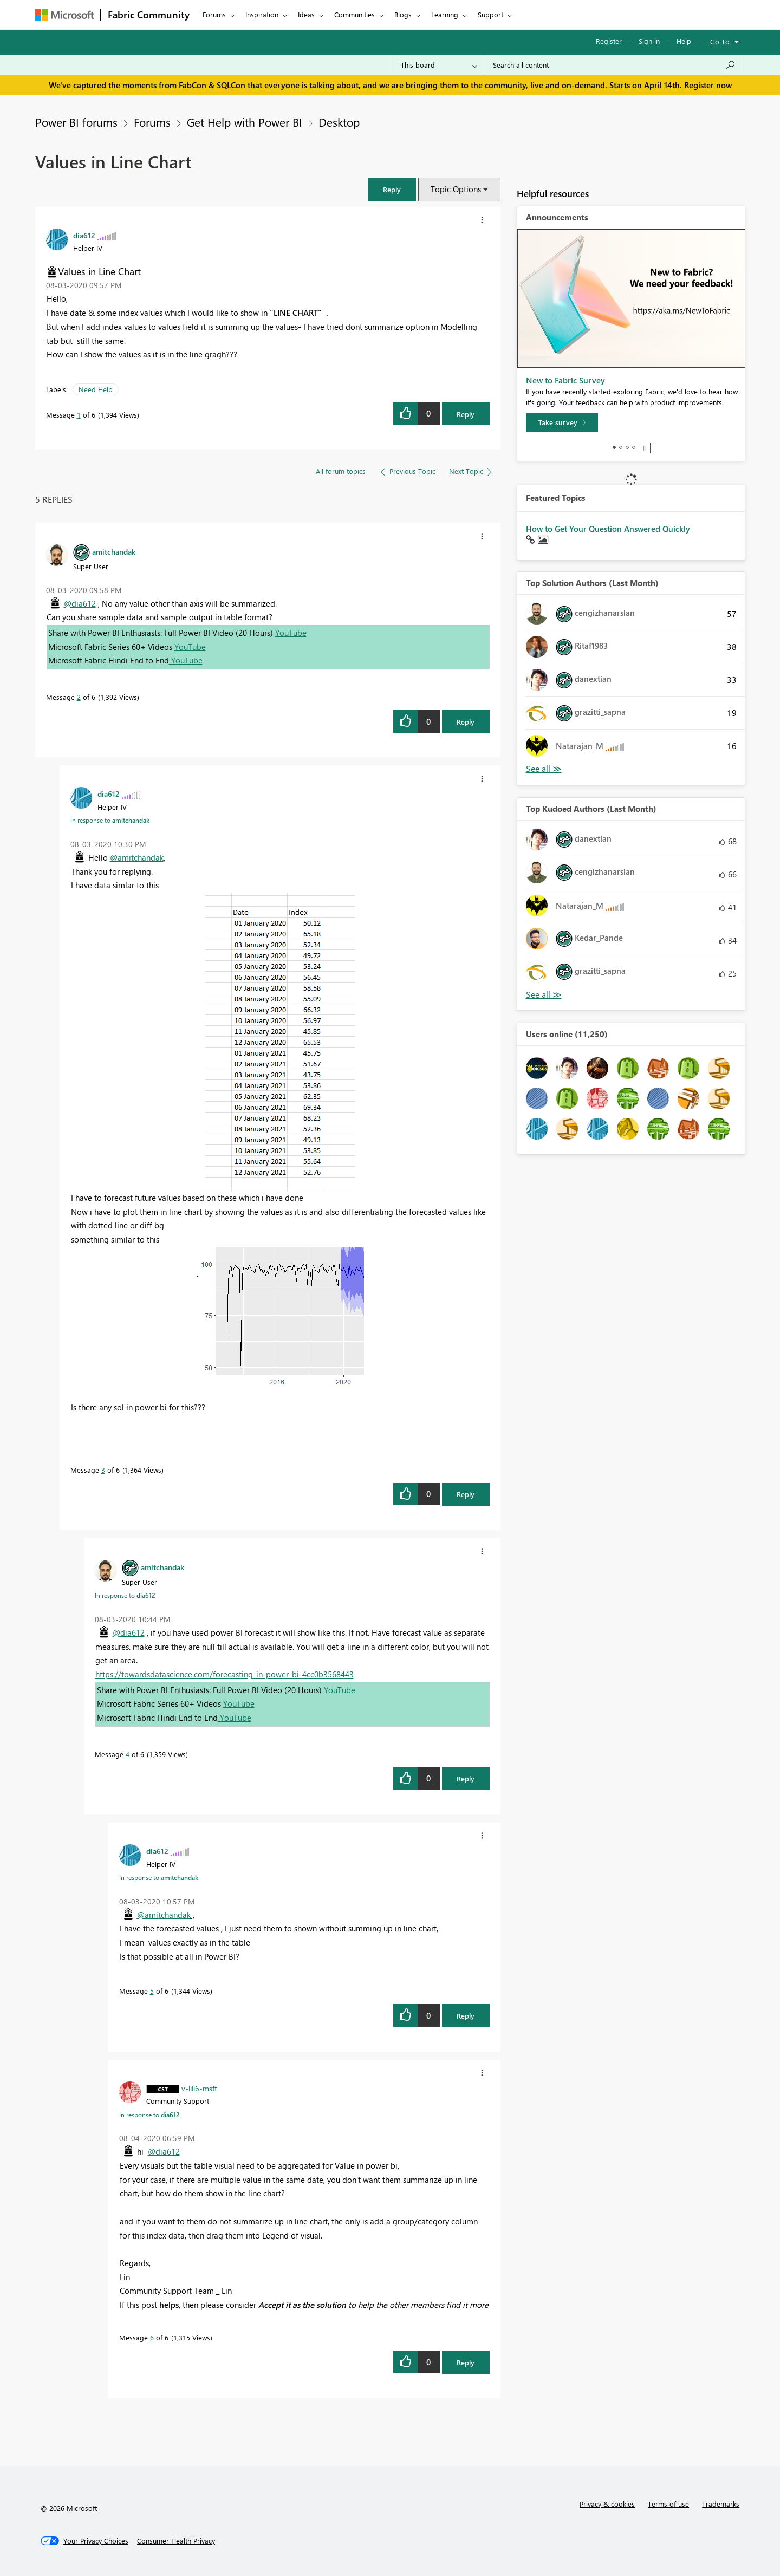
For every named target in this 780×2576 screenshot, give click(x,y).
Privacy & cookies (607, 2503)
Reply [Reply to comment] (465, 721)
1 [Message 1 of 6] (79, 414)
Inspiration (261, 14)
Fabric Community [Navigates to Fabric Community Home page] (149, 14)
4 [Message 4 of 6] (127, 1754)
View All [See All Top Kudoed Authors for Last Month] (544, 994)
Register (609, 40)
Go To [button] (720, 41)
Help (684, 40)
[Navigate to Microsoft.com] (64, 15)
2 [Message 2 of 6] (79, 696)
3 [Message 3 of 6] (103, 1469)
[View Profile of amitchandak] (113, 551)
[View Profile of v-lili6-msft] (199, 2088)
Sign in (649, 40)
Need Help (96, 389)
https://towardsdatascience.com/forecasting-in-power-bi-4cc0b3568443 (224, 1674)
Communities (354, 14)
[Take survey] (562, 422)
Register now (708, 85)
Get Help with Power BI (244, 121)
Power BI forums (76, 121)
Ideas (306, 14)
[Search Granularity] (439, 65)
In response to (110, 820)
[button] (392, 189)
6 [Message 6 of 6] (152, 2337)
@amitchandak (137, 857)
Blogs (403, 14)
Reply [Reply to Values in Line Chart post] (465, 414)
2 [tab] (621, 447)
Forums (214, 14)
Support (490, 14)
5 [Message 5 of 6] (152, 1990)
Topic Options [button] (456, 189)
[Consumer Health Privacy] (176, 2541)
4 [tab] (634, 447)
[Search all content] (614, 65)
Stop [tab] (645, 448)
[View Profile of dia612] (84, 235)
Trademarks (720, 2503)
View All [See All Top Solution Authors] (544, 769)
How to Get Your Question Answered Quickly (608, 528)
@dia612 (80, 603)
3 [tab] (627, 447)
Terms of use (668, 2503)
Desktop (339, 121)
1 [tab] (614, 447)
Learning (444, 14)
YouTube (291, 632)
